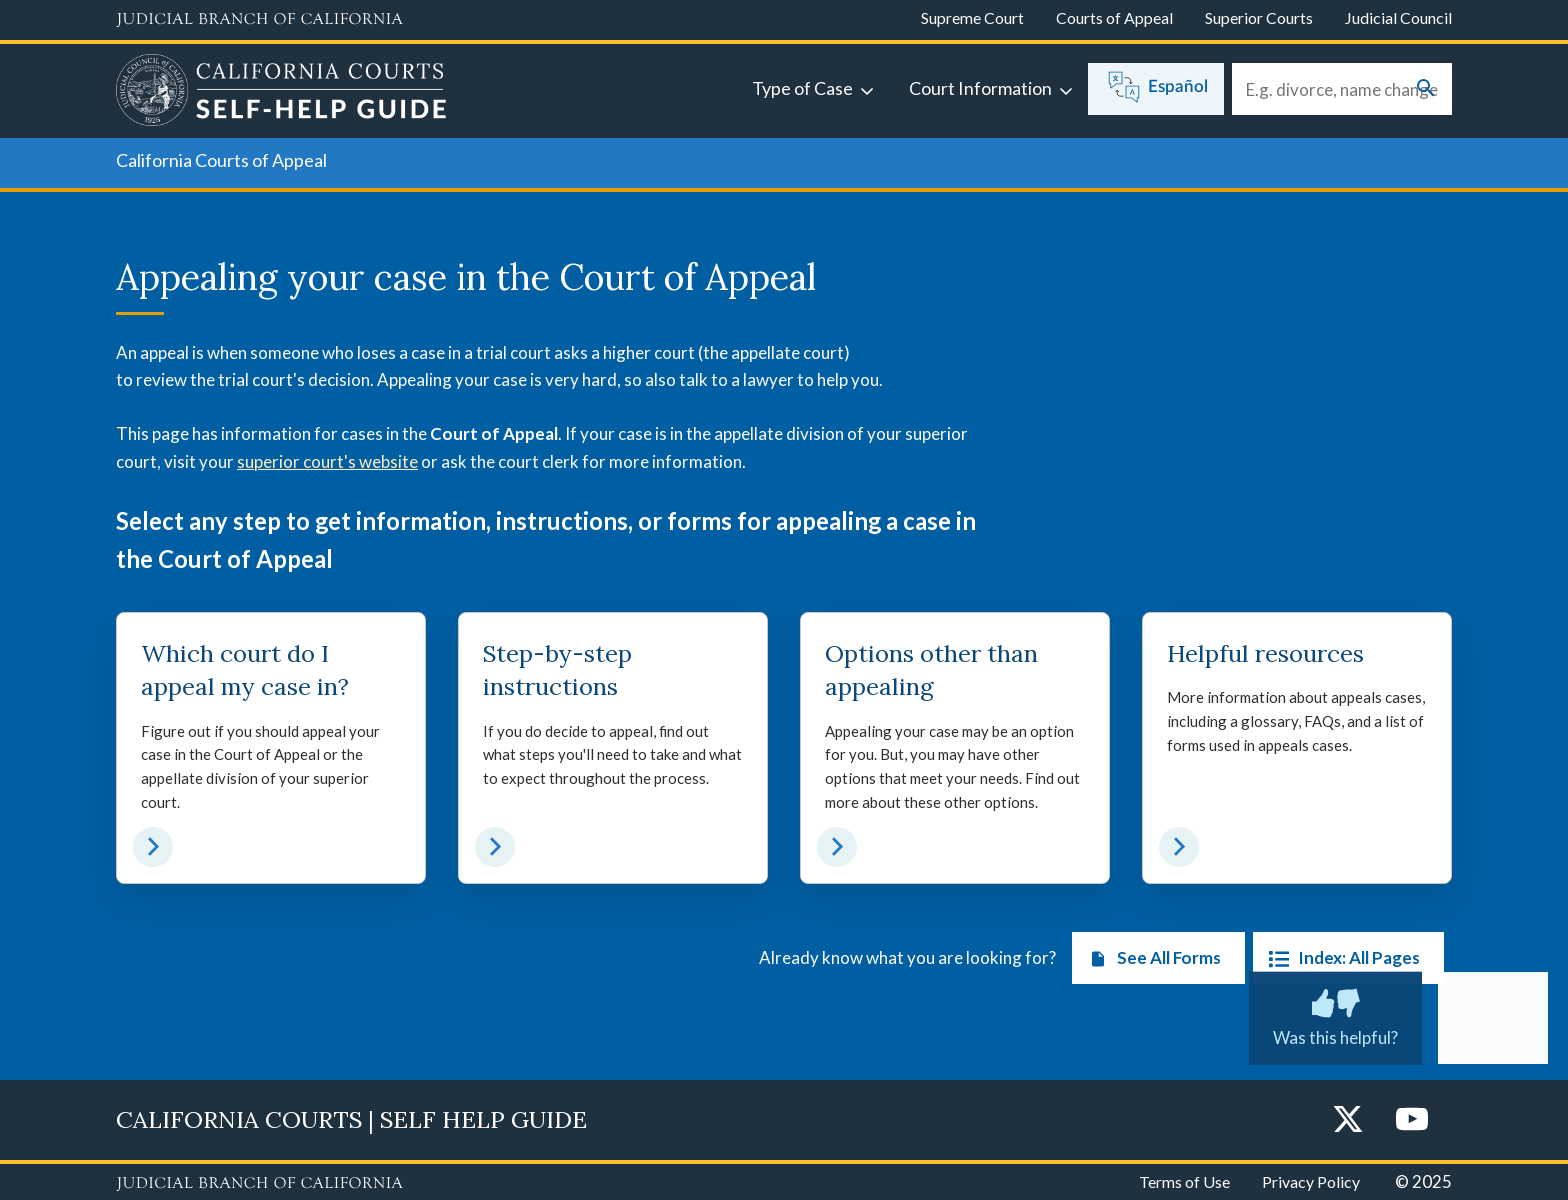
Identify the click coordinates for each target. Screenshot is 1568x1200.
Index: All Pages (1340, 958)
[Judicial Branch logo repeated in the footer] (259, 1184)
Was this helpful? (1335, 1014)
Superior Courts (1259, 17)
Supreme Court (972, 17)
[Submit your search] (1426, 89)
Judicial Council (1398, 17)
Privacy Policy (1311, 1181)
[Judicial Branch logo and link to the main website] (259, 20)
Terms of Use (1184, 1181)
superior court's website (327, 461)
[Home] (281, 93)
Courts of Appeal (1114, 17)
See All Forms (1150, 958)
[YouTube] (1412, 1120)
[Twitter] (1348, 1120)
